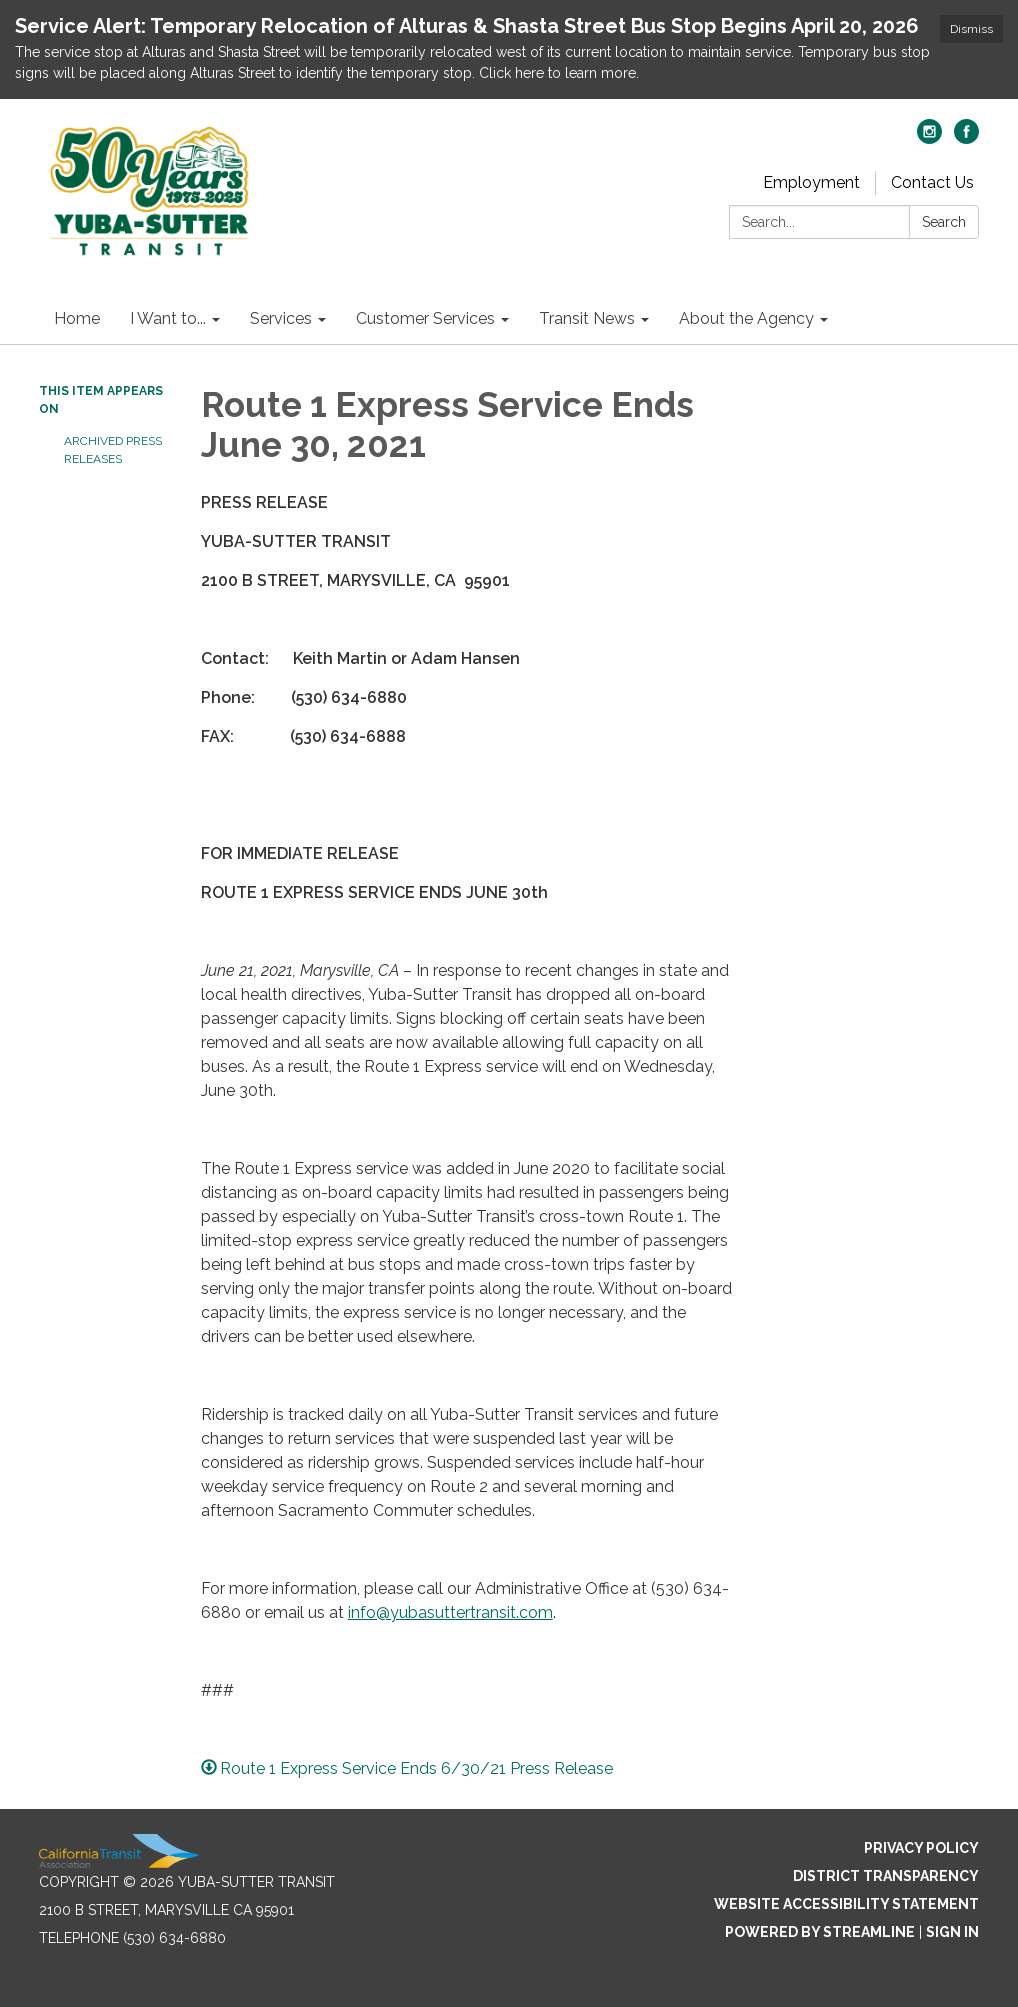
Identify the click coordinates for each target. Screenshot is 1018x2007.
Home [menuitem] (77, 318)
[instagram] (929, 138)
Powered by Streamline (820, 1932)
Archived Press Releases (113, 450)
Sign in (952, 1932)
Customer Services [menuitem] (425, 318)
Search (944, 222)
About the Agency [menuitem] (746, 318)
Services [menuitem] (281, 318)
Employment (811, 182)
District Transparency (886, 1876)
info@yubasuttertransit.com (450, 1612)
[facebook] (966, 138)
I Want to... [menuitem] (168, 318)
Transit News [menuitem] (587, 318)
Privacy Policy (921, 1848)
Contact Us (932, 182)
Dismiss (971, 29)
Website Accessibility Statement (846, 1904)
